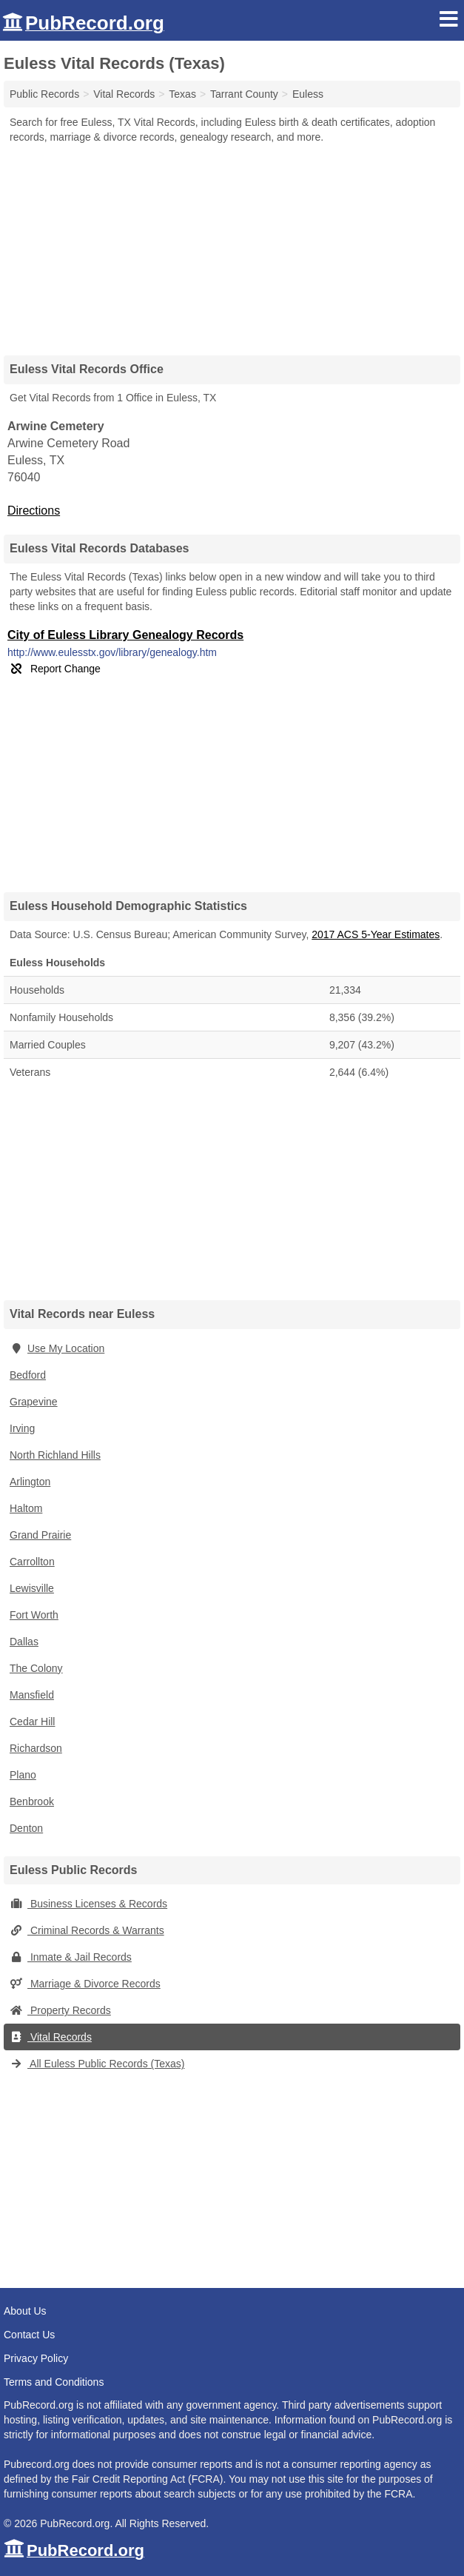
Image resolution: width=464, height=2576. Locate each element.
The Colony (36, 1668)
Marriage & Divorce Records (85, 1984)
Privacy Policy (36, 2358)
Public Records (44, 94)
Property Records (60, 2010)
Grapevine (34, 1402)
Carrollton (32, 1562)
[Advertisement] (232, 244)
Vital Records (51, 2037)
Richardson (36, 1748)
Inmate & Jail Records (71, 1957)
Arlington (30, 1482)
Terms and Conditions (54, 2382)
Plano (23, 1775)
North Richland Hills (55, 1455)
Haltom (26, 1508)
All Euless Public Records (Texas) (97, 2064)
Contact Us (29, 2335)
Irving (22, 1428)
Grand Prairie (40, 1535)
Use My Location (57, 1348)
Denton (26, 1828)
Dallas (24, 1641)
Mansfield (32, 1695)
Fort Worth (34, 1615)
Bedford (28, 1375)
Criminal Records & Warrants (87, 1930)
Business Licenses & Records (88, 1904)
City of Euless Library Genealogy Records (125, 635)
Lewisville (32, 1588)
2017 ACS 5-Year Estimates (376, 934)
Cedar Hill (32, 1721)
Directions (33, 510)
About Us (25, 2311)
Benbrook (32, 1801)
